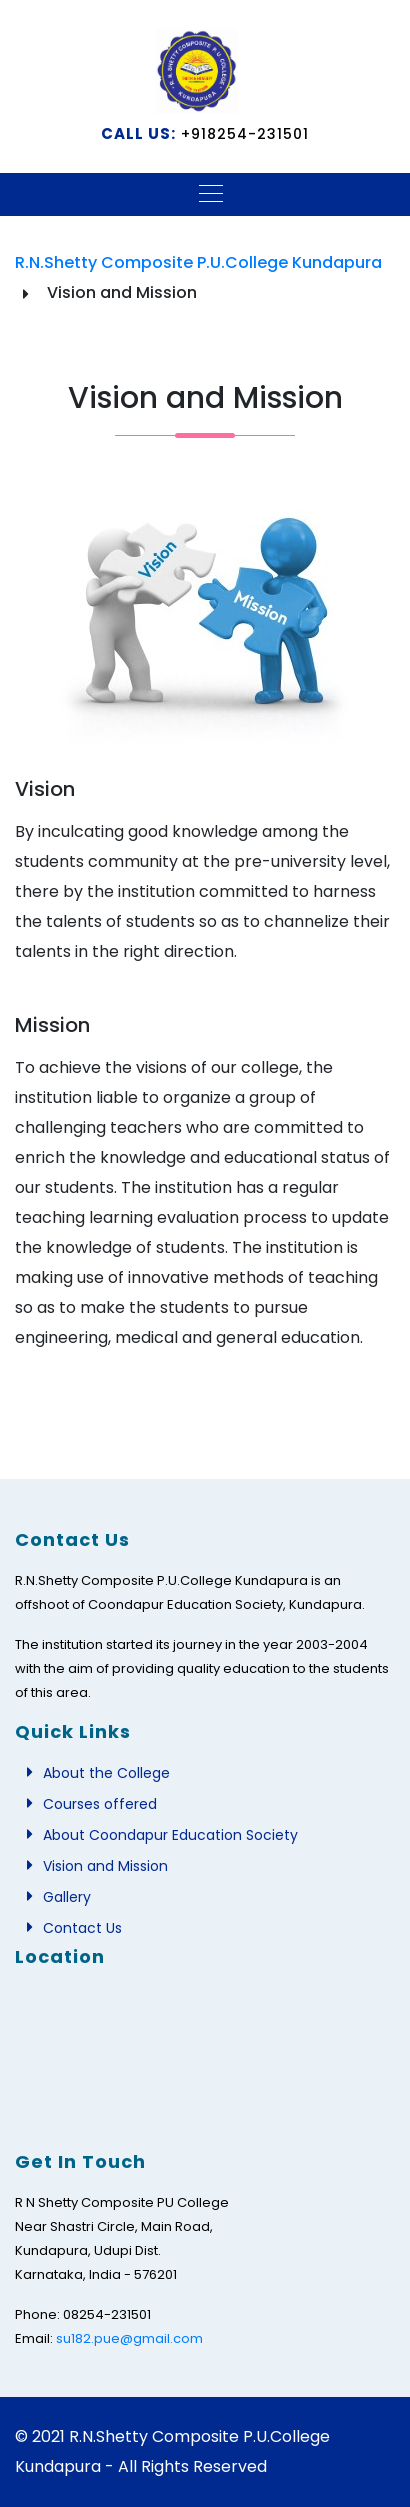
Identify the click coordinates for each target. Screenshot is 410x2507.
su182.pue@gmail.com (129, 2338)
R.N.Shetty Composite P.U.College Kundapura (198, 262)
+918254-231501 (242, 134)
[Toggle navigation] (205, 192)
